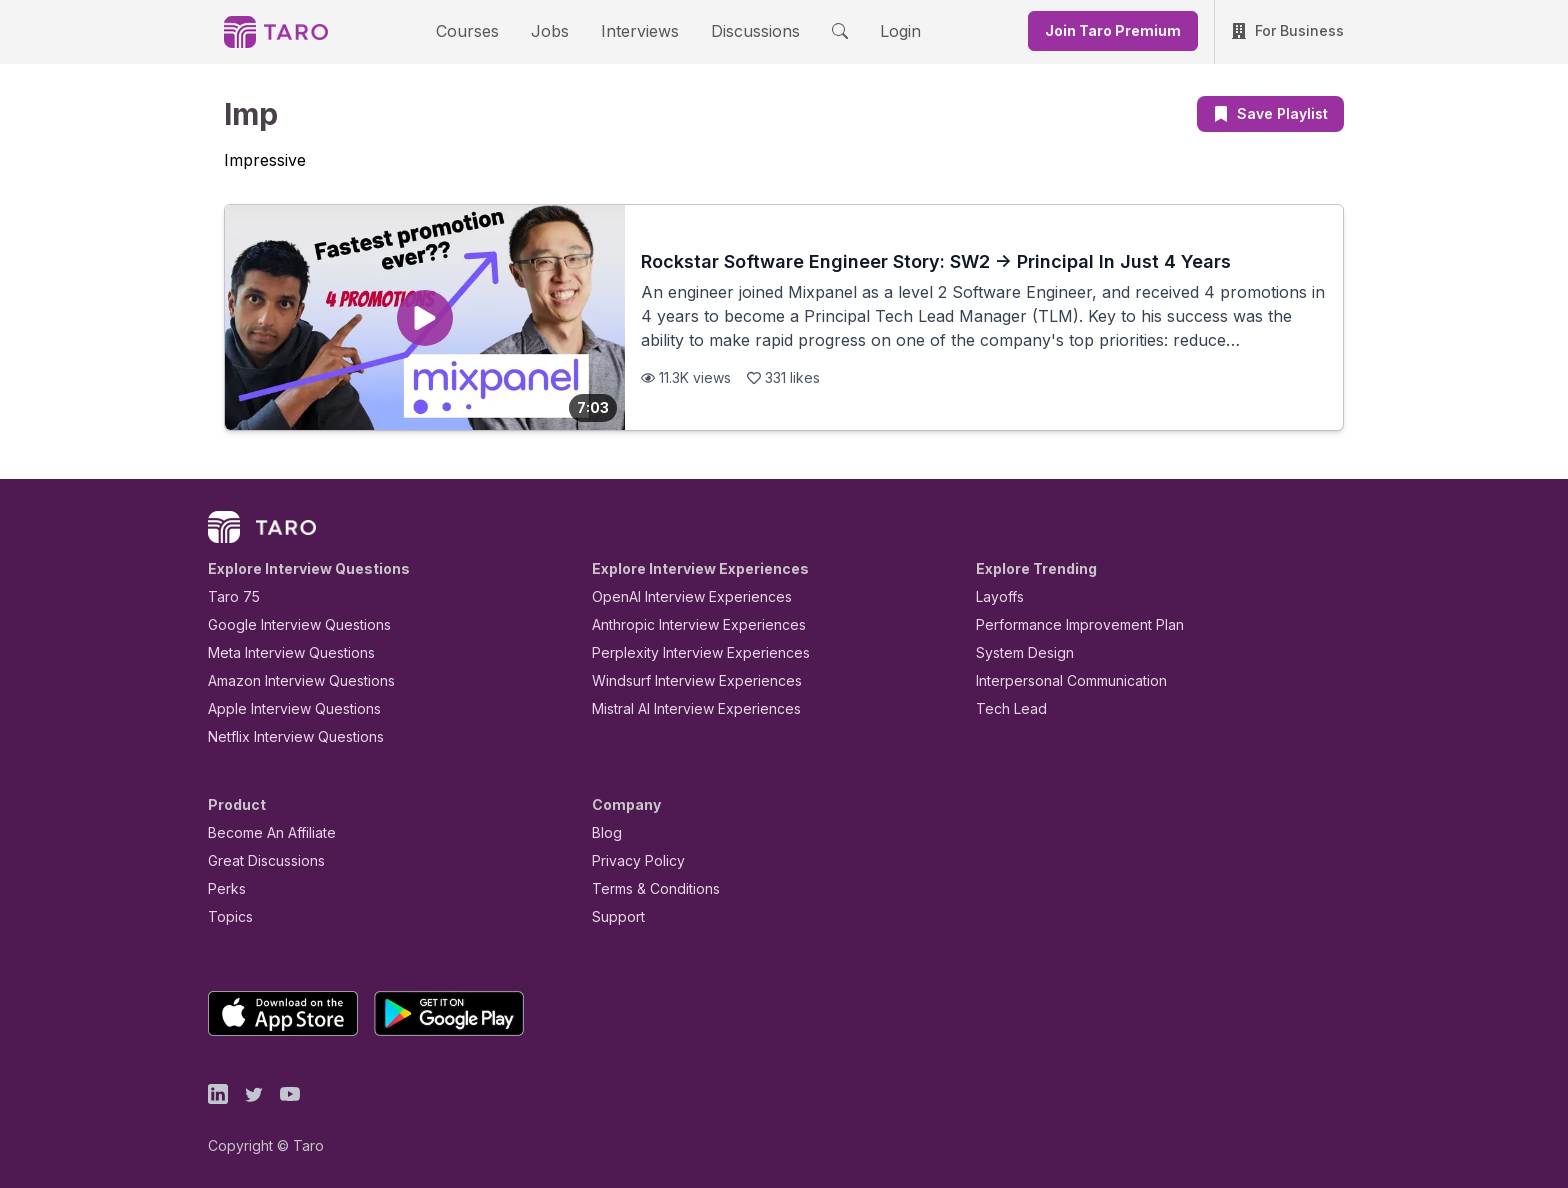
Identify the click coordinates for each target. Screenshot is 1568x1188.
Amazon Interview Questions (290, 680)
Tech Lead (1005, 708)
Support (614, 916)
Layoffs (997, 596)
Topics (226, 916)
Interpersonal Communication (1060, 680)
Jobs (556, 30)
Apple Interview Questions (283, 708)
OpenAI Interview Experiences (679, 596)
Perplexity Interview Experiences (685, 652)
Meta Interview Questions (280, 652)
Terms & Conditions (649, 888)
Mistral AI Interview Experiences (685, 708)
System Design (1018, 652)
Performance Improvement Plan (1065, 624)
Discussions (740, 30)
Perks (223, 888)
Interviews (637, 30)
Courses (485, 30)
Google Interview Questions (287, 624)
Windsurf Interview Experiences (682, 680)
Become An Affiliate (266, 832)
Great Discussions (259, 860)
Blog (605, 832)
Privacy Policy (633, 860)
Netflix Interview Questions (286, 736)
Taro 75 (229, 596)
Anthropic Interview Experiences (685, 624)
